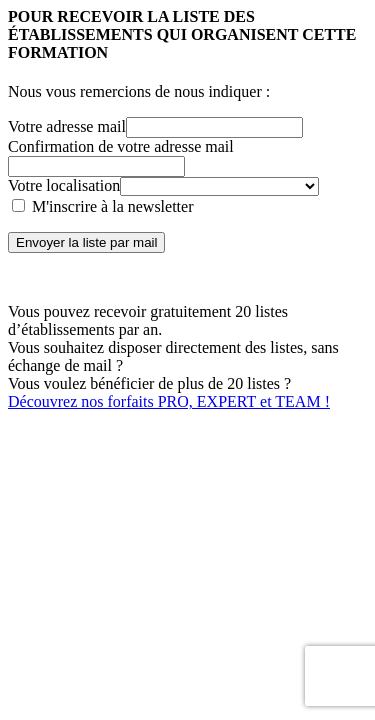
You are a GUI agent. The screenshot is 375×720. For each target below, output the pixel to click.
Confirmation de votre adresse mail (121, 146)
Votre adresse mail (67, 126)
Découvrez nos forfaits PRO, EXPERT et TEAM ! (169, 401)
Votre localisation (64, 185)
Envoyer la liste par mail (86, 242)
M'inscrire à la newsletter (102, 206)
